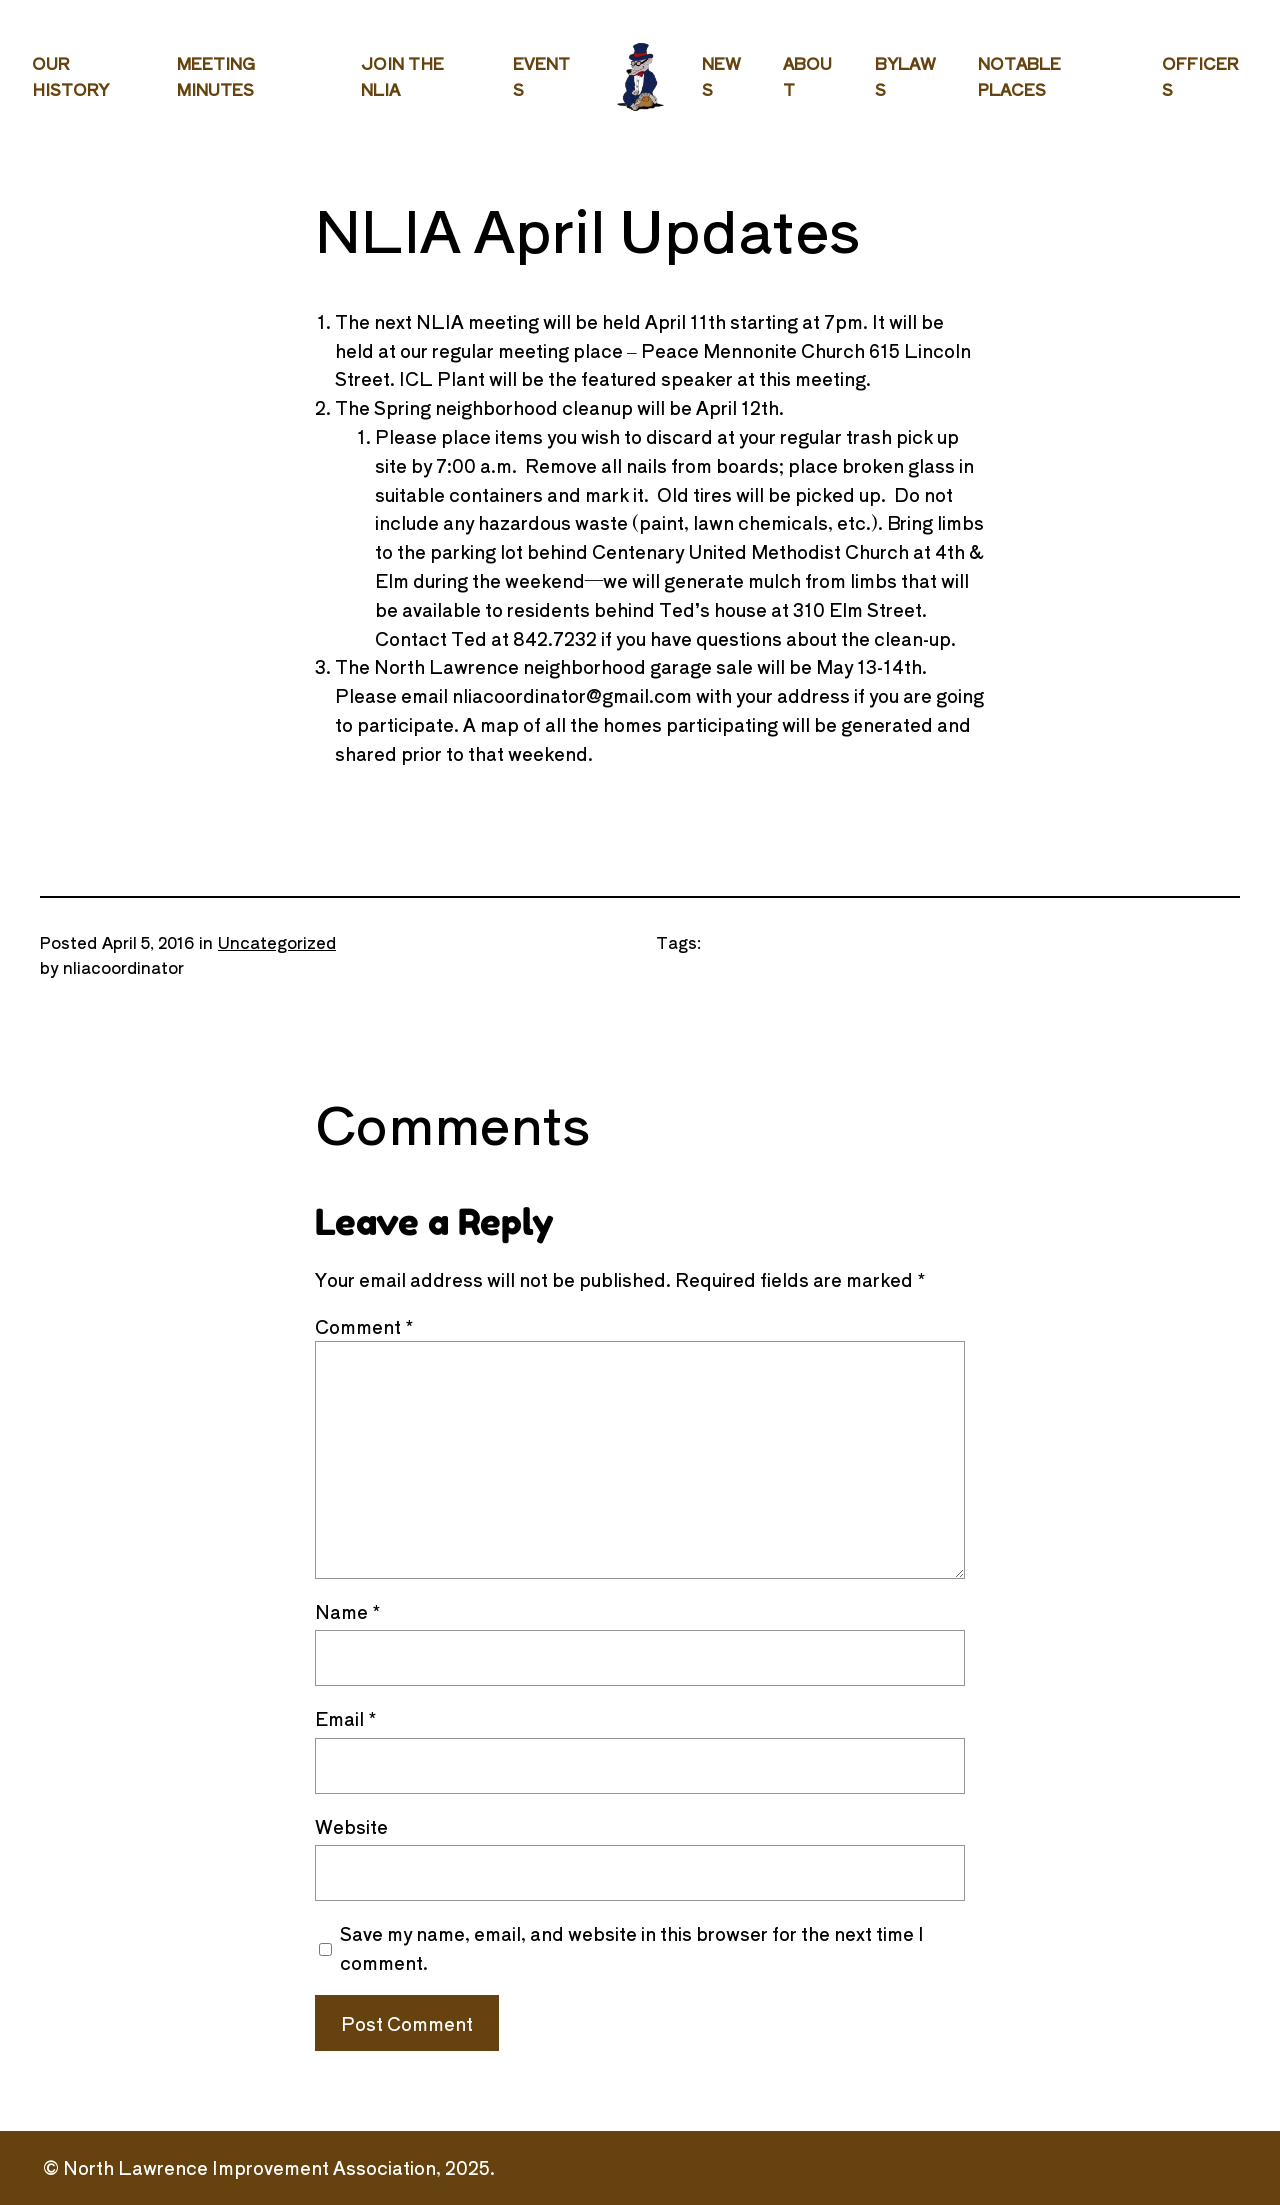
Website (351, 1826)
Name (348, 1611)
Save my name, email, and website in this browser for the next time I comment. (632, 1947)
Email (346, 1718)
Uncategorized (277, 942)
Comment (364, 1326)
